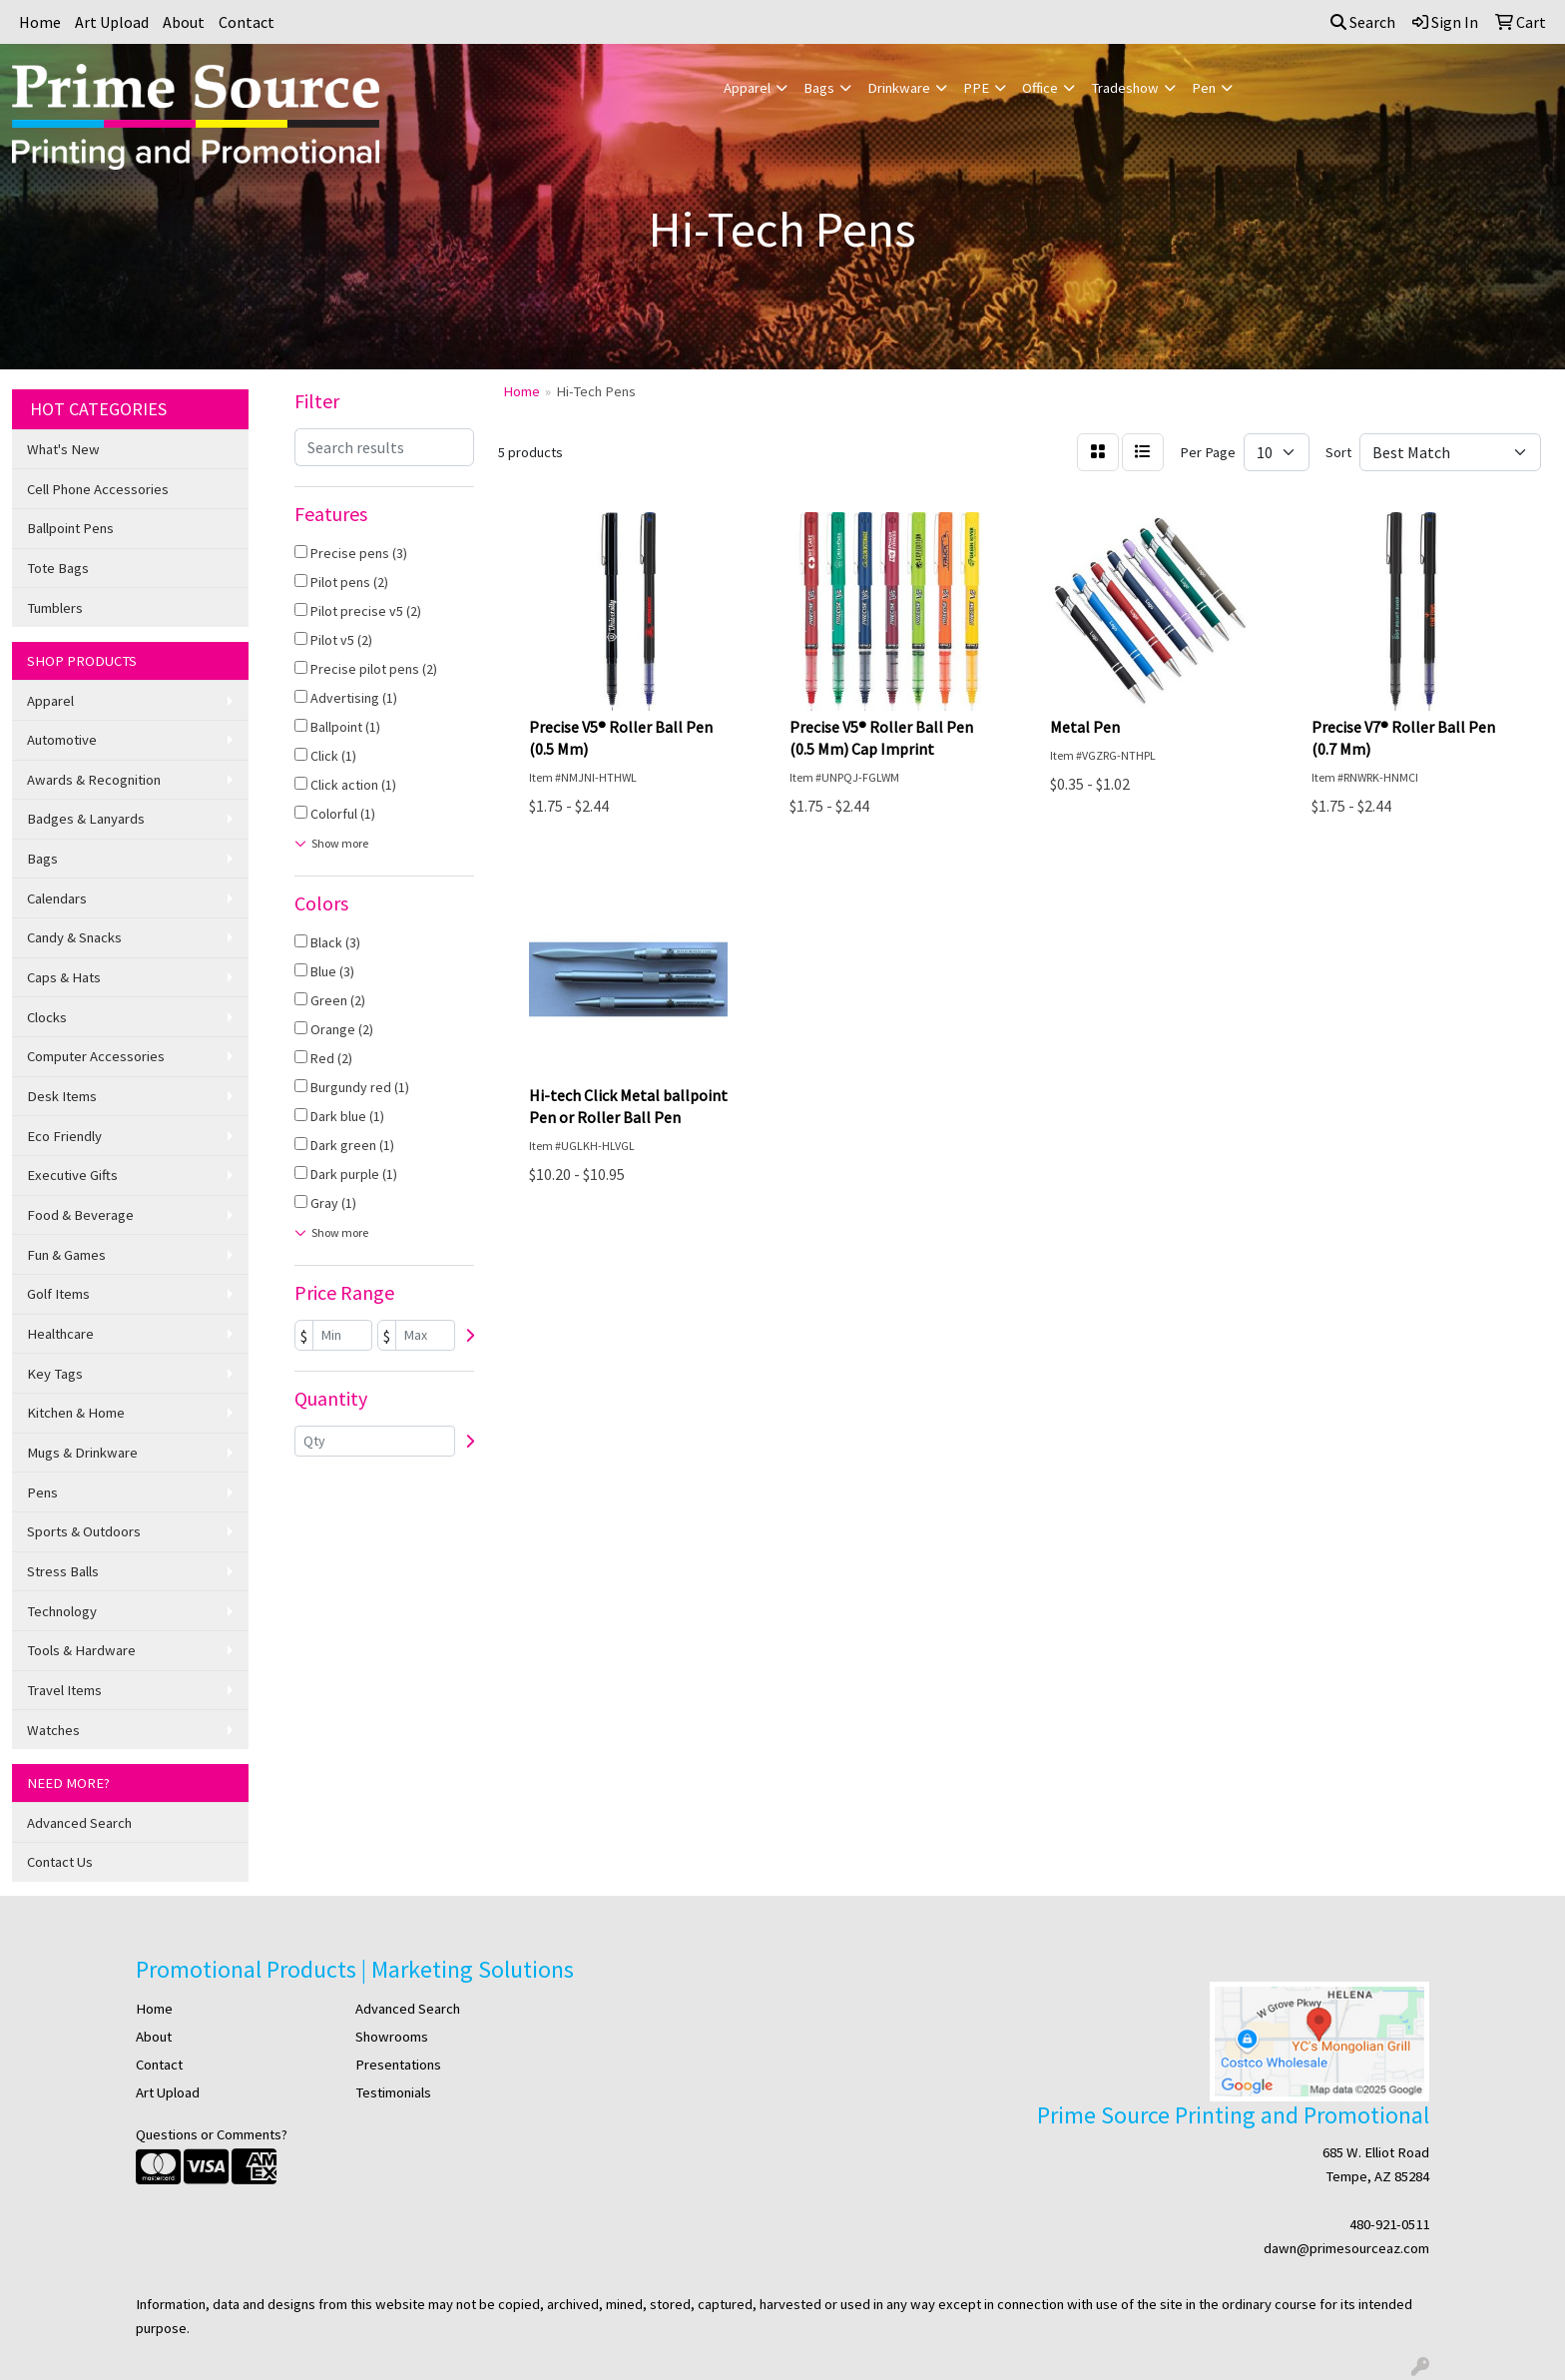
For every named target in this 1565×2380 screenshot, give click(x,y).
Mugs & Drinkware (82, 1453)
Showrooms (391, 2037)
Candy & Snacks (74, 937)
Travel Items (64, 1690)
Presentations (398, 2065)
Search (1362, 22)
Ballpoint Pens (70, 528)
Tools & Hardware (81, 1650)
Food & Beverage (80, 1215)
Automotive (62, 740)
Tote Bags (58, 568)
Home (40, 22)
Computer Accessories (96, 1056)
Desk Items (62, 1096)
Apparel (747, 88)
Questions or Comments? (211, 2134)
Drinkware (898, 88)
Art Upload (112, 22)
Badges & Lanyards (86, 819)
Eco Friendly (64, 1136)
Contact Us (60, 1862)
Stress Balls (63, 1571)
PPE (976, 88)
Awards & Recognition (94, 780)
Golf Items (58, 1294)
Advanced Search (79, 1823)
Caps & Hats (64, 977)
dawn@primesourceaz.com (1346, 2248)
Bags (818, 88)
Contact (246, 22)
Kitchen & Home (76, 1413)
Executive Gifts (72, 1175)
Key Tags (55, 1374)
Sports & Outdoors (84, 1531)
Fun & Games (66, 1255)
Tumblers (55, 608)
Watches (53, 1730)
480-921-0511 (1389, 2224)
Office (1040, 88)
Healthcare (60, 1334)
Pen (1204, 88)
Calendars (57, 898)
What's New (63, 449)
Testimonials (393, 2092)
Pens (42, 1492)
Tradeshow (1125, 88)
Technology (62, 1611)
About (184, 22)
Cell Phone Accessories (98, 489)
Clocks (47, 1017)
